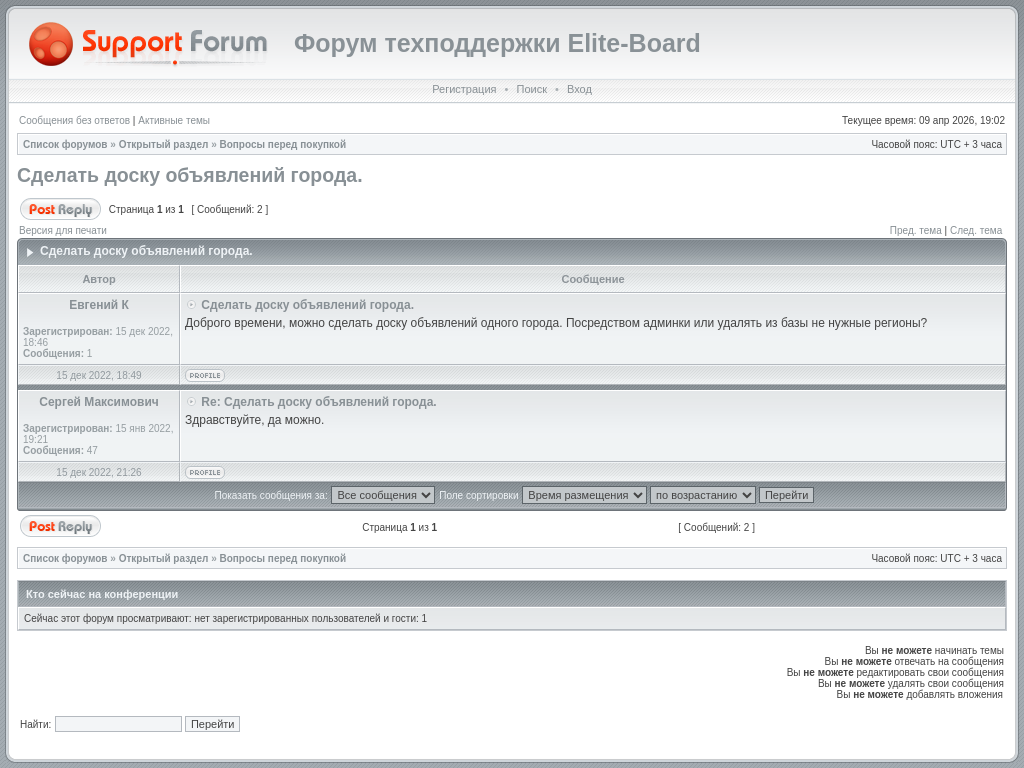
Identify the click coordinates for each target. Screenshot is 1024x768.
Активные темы (174, 120)
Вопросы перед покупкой (283, 144)
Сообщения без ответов (74, 120)
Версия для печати (63, 230)
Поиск (531, 89)
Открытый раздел (164, 144)
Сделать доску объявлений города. (190, 175)
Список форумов (65, 144)
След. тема (976, 230)
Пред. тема (916, 230)
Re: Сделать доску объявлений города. (318, 402)
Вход (579, 89)
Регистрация (464, 89)
